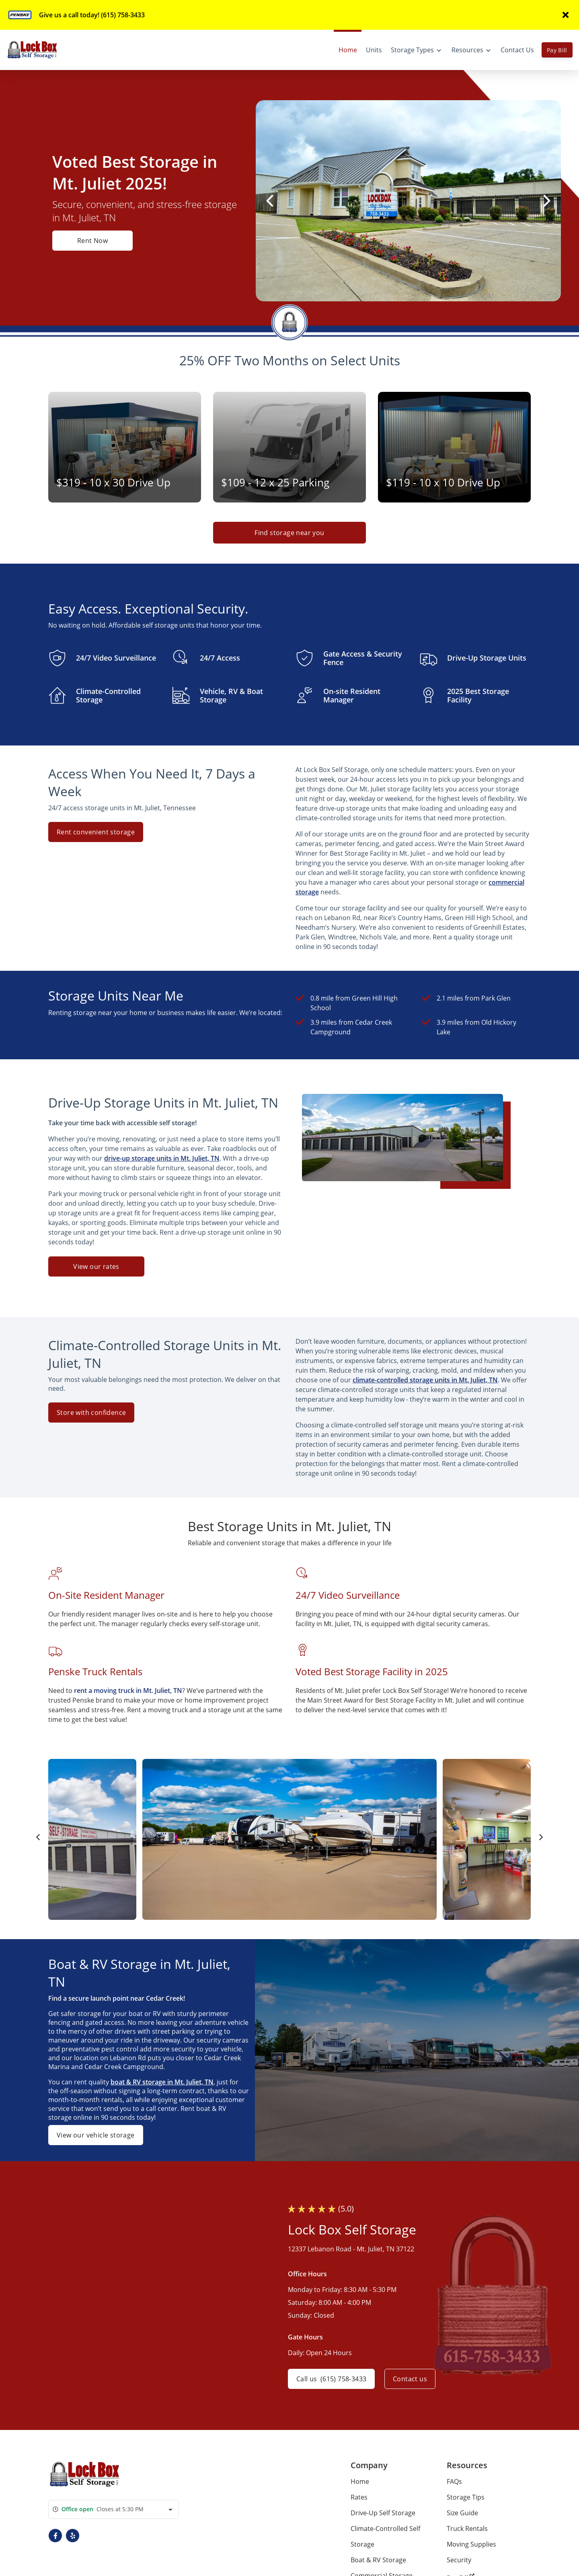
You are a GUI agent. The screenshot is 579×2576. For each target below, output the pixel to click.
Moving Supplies (471, 2544)
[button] (55, 2536)
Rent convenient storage (96, 832)
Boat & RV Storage (378, 2559)
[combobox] (113, 2509)
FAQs (454, 2481)
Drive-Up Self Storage (383, 2512)
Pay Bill (557, 50)
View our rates (96, 1266)
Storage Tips (466, 2497)
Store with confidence (91, 1412)
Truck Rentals (467, 2528)
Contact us (410, 2378)
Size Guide (462, 2512)
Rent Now (92, 240)
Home (360, 2481)
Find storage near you (289, 532)
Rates (359, 2497)
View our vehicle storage (96, 2135)
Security (459, 2559)
